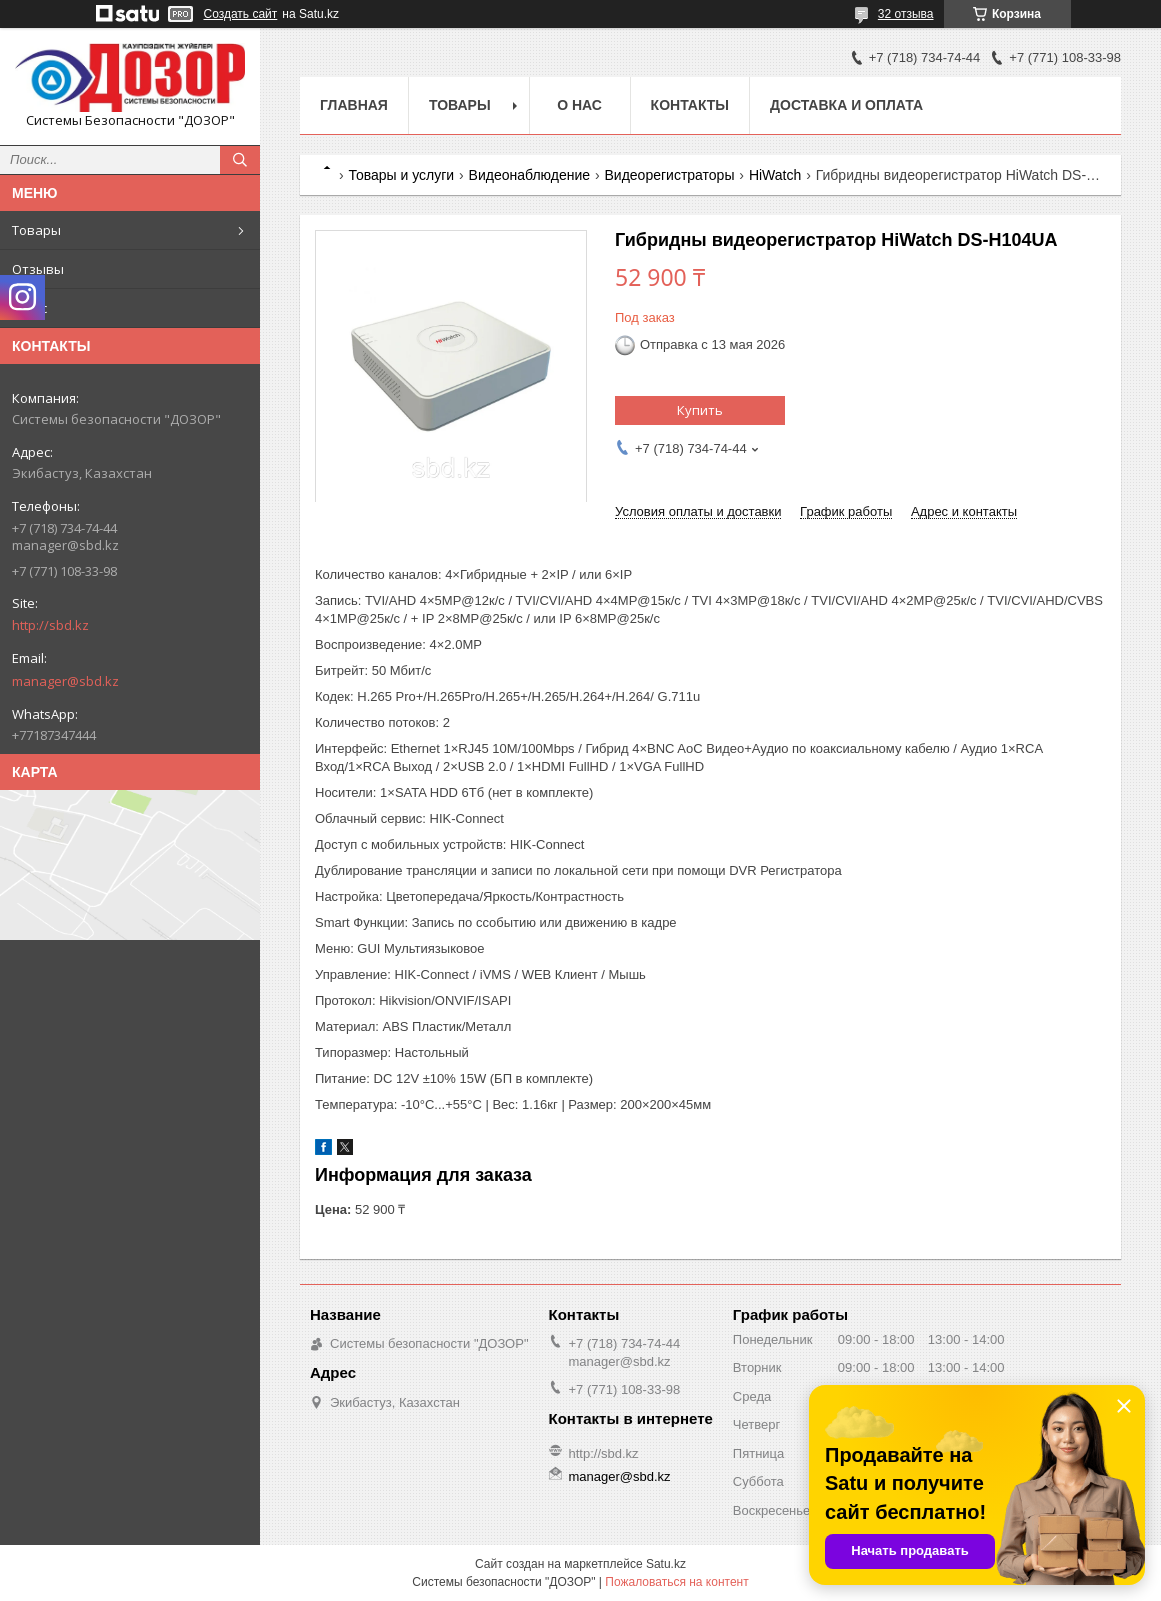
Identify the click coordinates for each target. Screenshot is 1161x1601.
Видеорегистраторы (669, 175)
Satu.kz (666, 1564)
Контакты (690, 105)
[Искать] (240, 160)
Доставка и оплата (846, 105)
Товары (36, 230)
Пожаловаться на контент (676, 1582)
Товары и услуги (401, 175)
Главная (354, 105)
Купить (700, 410)
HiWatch (775, 175)
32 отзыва (906, 14)
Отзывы (38, 269)
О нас (29, 308)
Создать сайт (241, 14)
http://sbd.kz (50, 625)
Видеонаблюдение (529, 175)
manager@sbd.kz (65, 681)
